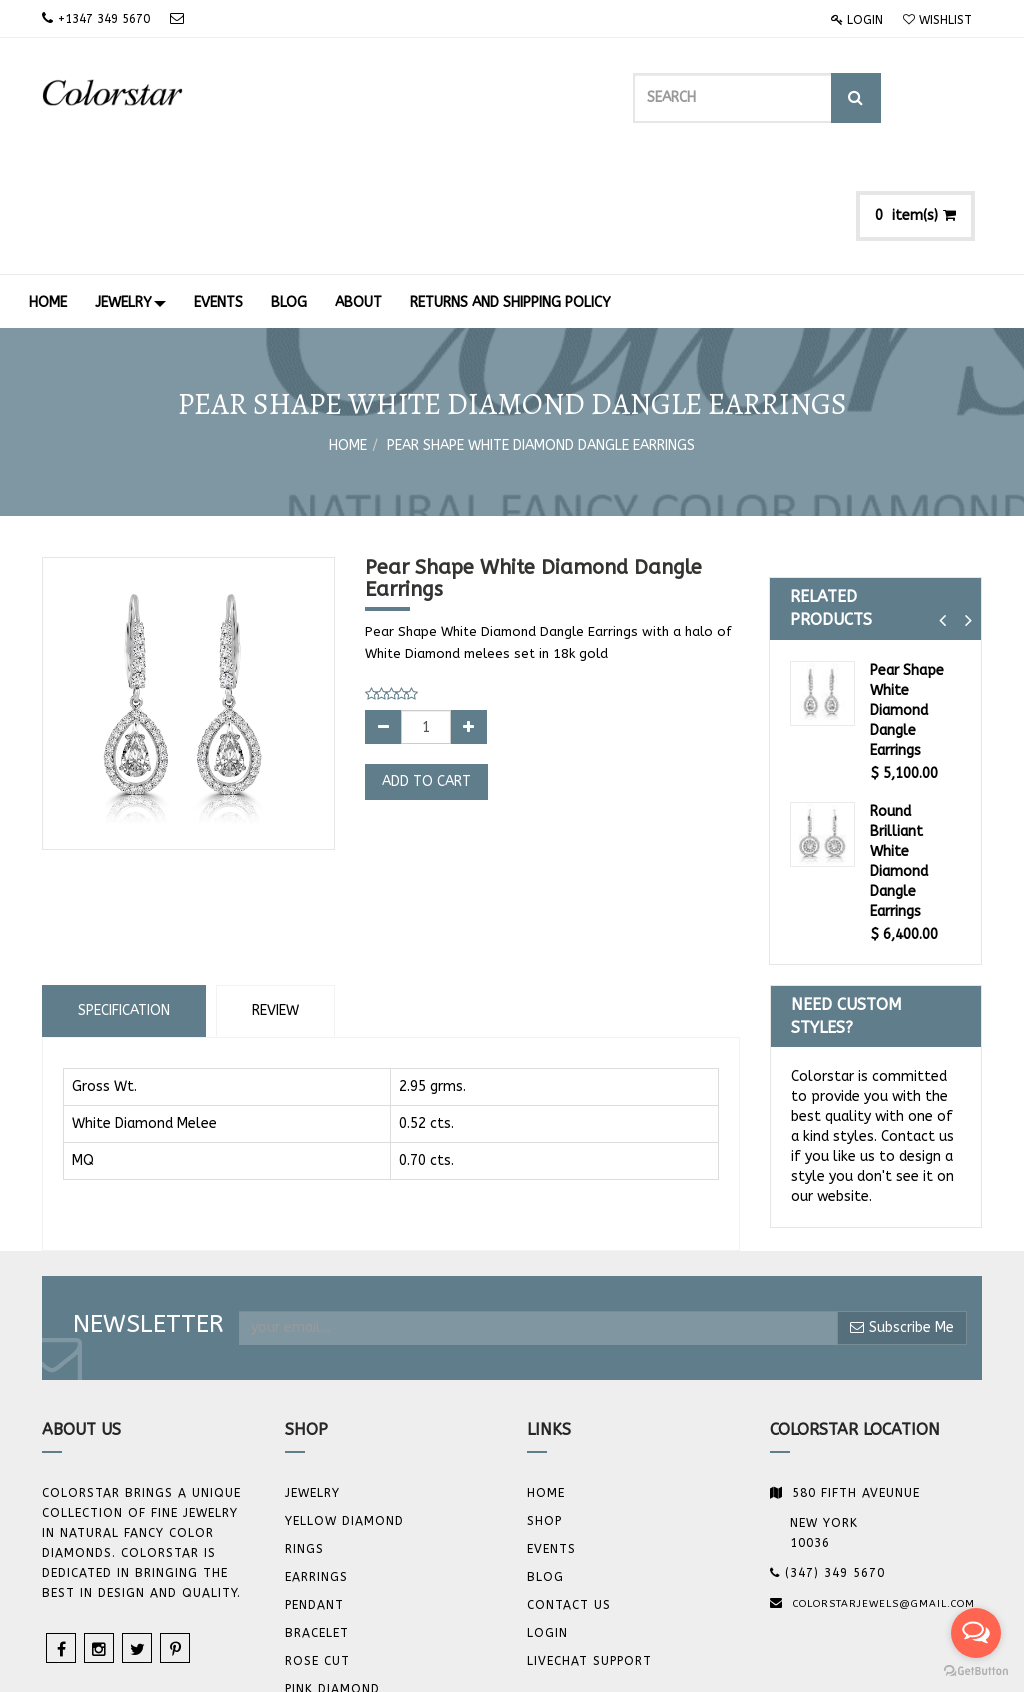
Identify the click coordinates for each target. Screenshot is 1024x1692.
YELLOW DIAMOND (344, 1405)
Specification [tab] (124, 893)
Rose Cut (317, 1545)
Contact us (569, 1489)
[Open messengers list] (976, 1633)
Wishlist (937, 20)
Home (348, 329)
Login (857, 20)
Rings (304, 1433)
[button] (942, 504)
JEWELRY (312, 1377)
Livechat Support (589, 1545)
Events (551, 1433)
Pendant (314, 1489)
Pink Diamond (332, 1573)
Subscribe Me (902, 1210)
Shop (544, 1405)
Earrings (316, 1461)
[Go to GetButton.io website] (976, 1671)
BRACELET (317, 1517)
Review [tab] (275, 893)
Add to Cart (426, 665)
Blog (545, 1461)
